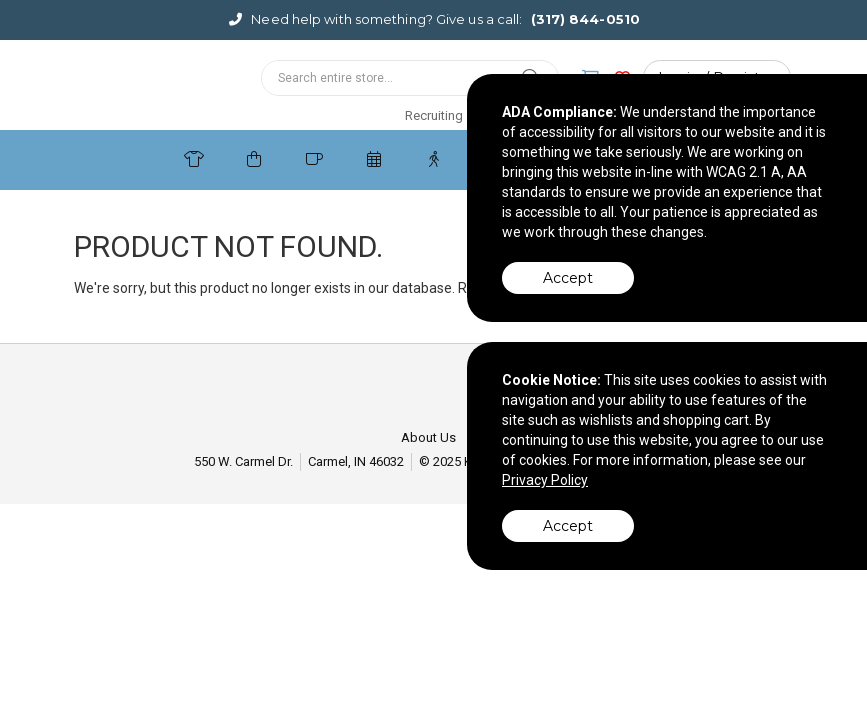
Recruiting (434, 115)
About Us (428, 437)
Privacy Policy (545, 480)
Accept (568, 278)
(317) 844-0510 (585, 19)
